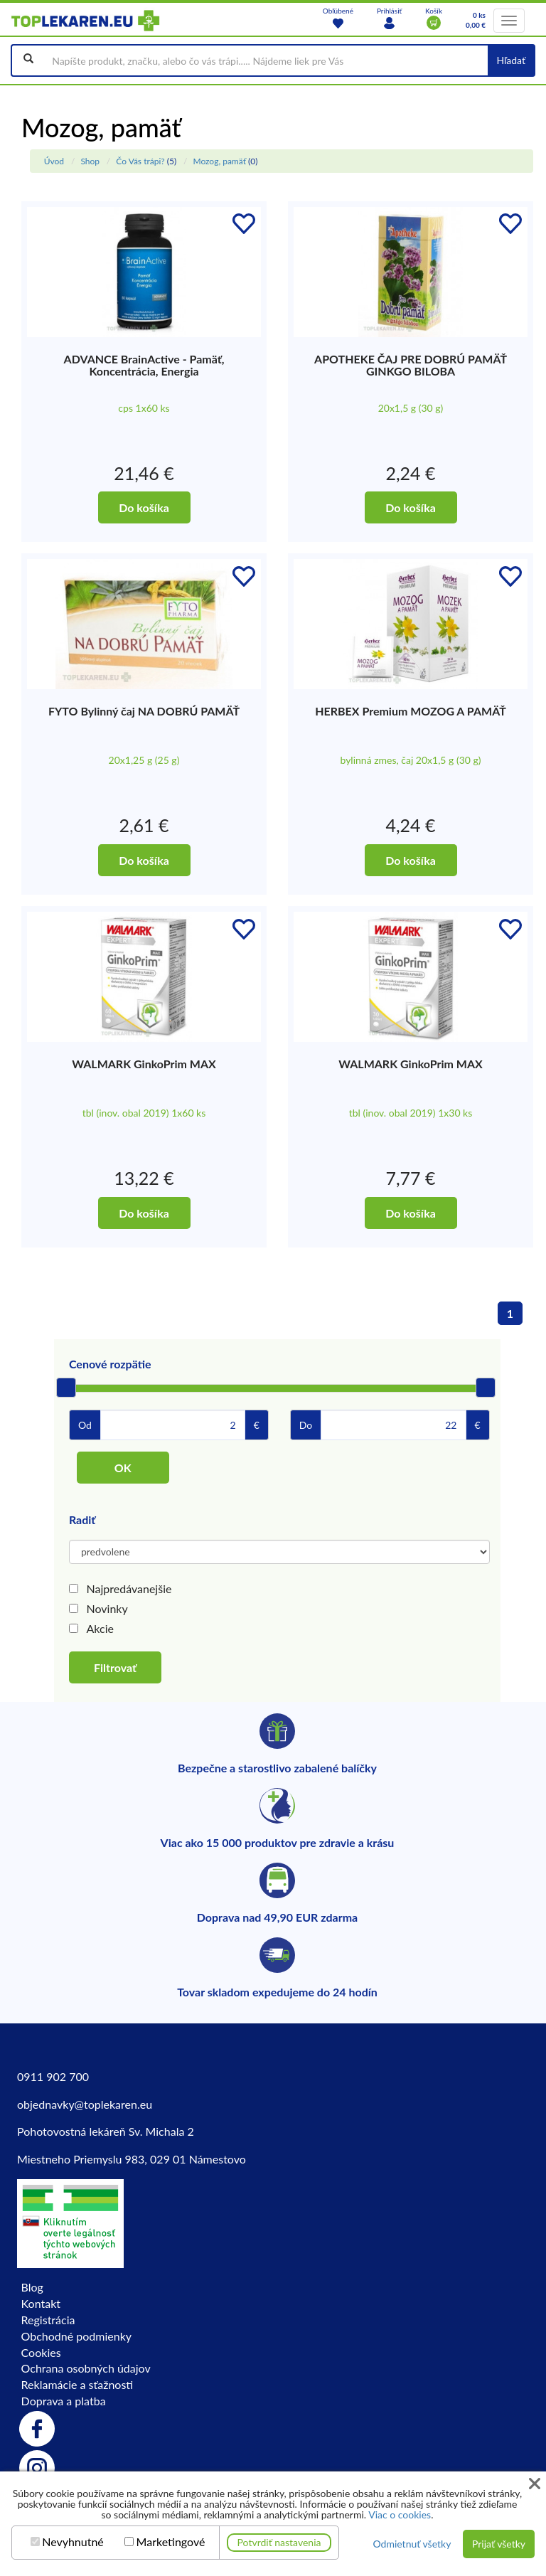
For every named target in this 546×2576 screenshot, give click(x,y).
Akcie (100, 1628)
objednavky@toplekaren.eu (84, 2104)
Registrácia (48, 2319)
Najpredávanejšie (129, 1588)
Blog (32, 2287)
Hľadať (510, 60)
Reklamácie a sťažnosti (77, 2384)
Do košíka (144, 507)
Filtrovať (115, 1667)
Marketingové (170, 2542)
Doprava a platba (63, 2400)
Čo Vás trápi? (140, 161)
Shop (90, 161)
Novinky (107, 1608)
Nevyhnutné (73, 2542)
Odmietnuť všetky (412, 2544)
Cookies (41, 2352)
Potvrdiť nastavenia (279, 2542)
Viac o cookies (399, 2514)
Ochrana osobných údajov (86, 2368)
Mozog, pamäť (219, 161)
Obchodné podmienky (76, 2336)
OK (123, 1467)
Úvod (54, 161)
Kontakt (40, 2303)
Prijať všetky (498, 2544)
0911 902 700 (53, 2076)
